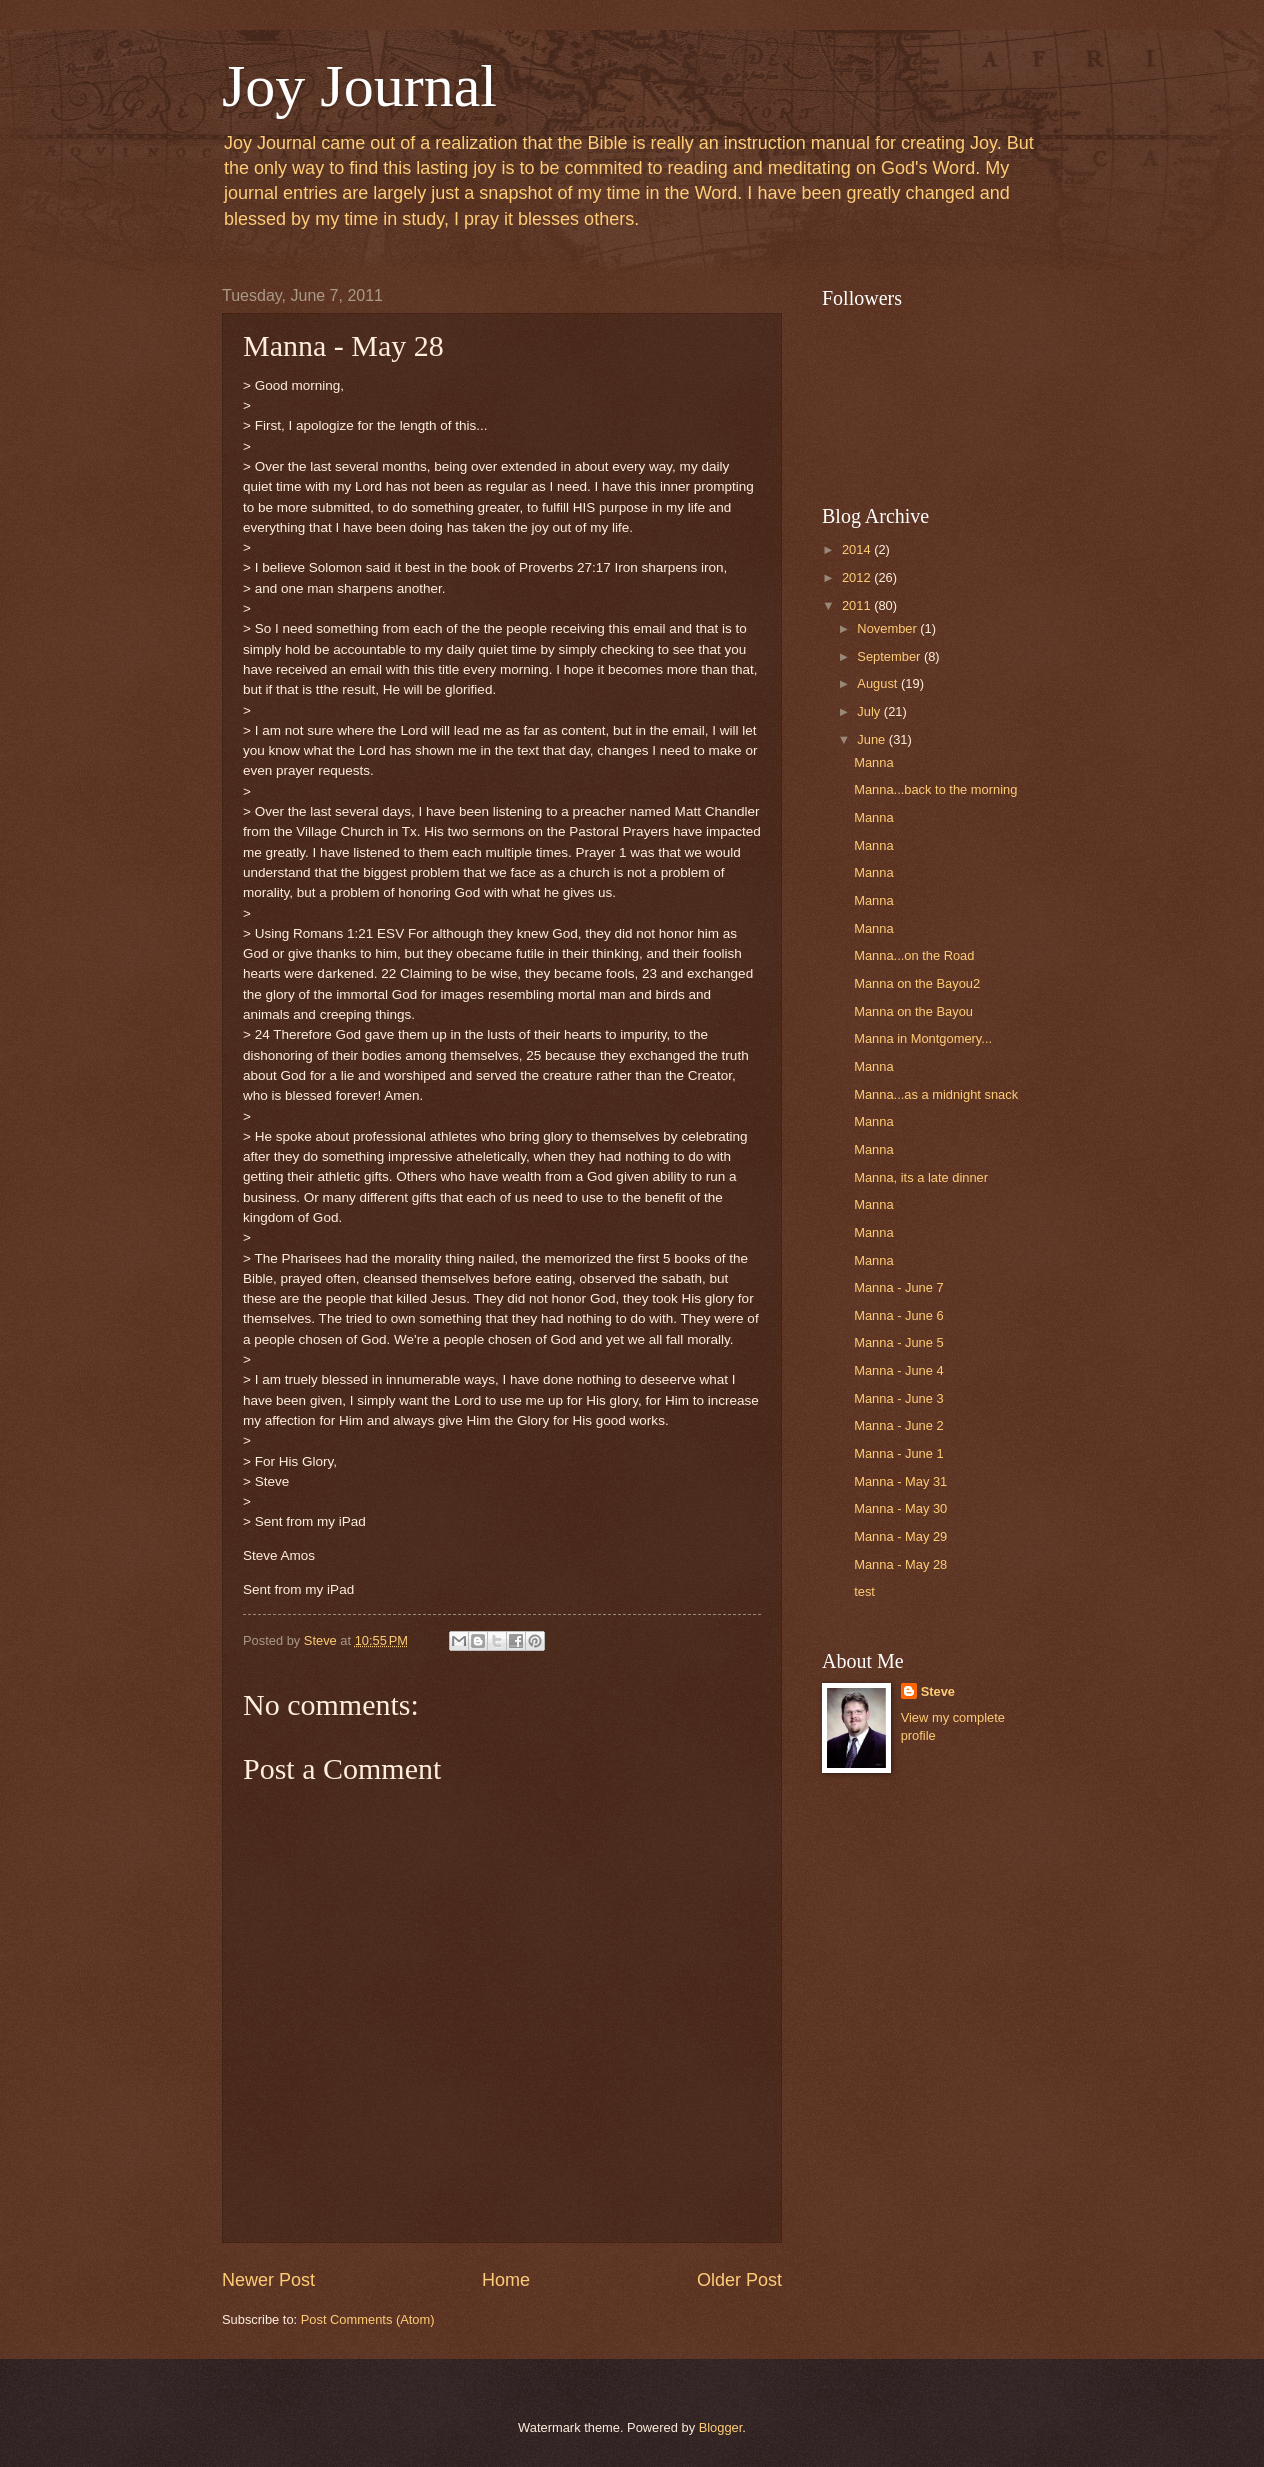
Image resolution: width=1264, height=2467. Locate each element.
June (873, 739)
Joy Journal (359, 86)
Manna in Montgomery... (923, 1038)
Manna (873, 762)
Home (506, 2280)
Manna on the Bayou (913, 1011)
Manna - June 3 (898, 1398)
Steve (938, 1691)
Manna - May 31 (900, 1481)
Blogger (721, 2427)
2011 (858, 605)
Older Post (739, 2280)
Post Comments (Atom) (368, 2319)
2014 (858, 549)
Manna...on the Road (914, 955)
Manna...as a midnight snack (936, 1094)
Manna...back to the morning (935, 789)
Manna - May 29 (900, 1536)
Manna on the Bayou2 (917, 983)
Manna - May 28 (900, 1564)
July (870, 711)
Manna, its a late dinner (921, 1177)
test (864, 1591)
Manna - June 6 (898, 1315)
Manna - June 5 (898, 1342)
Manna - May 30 (900, 1508)
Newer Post (268, 2280)
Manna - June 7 (898, 1287)
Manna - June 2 (898, 1425)
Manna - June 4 (898, 1370)
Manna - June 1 (898, 1453)
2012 (858, 577)
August (879, 683)
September (890, 656)
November (888, 628)
